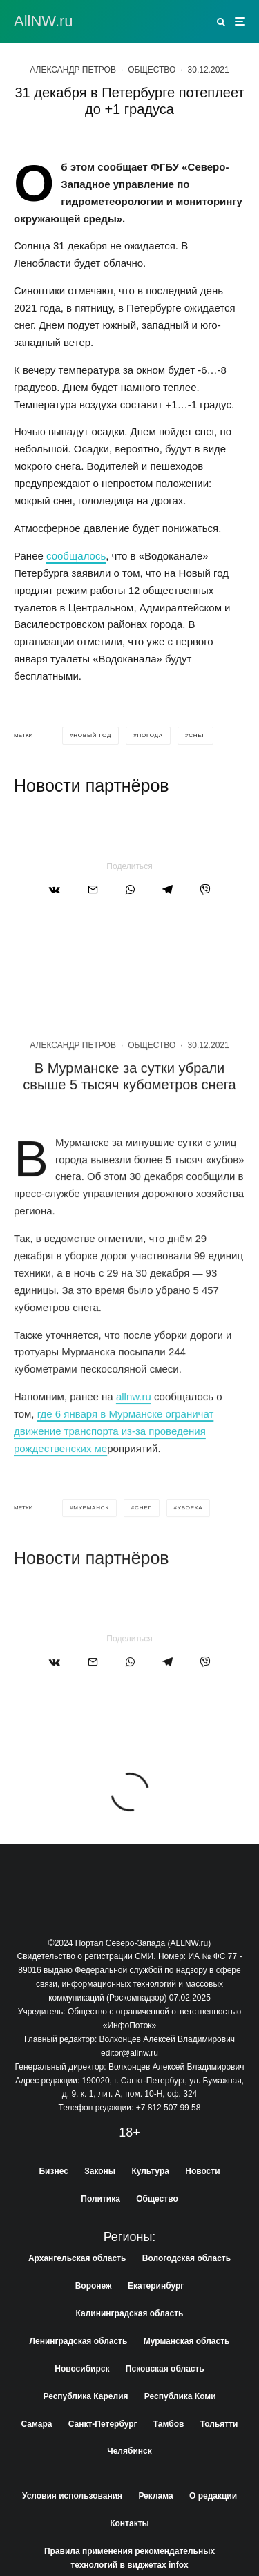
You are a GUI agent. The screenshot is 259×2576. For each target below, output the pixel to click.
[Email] (93, 889)
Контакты (129, 2523)
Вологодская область (186, 2258)
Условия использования (72, 2496)
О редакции (213, 2496)
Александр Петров (73, 70)
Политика (100, 2199)
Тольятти (219, 2424)
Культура (150, 2171)
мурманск (91, 1563)
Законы (99, 2171)
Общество (151, 70)
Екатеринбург (156, 2286)
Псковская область (165, 2369)
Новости (202, 2171)
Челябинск (129, 2451)
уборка (190, 1563)
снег (197, 735)
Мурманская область (187, 2341)
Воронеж (93, 2286)
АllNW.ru (43, 21)
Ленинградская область (79, 2341)
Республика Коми (180, 2396)
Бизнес (53, 2171)
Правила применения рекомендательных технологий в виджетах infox (129, 2558)
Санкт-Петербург (102, 2424)
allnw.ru (133, 1452)
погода (149, 735)
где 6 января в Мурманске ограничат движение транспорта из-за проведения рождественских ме (113, 1486)
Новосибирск (82, 2369)
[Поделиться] (54, 889)
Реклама (155, 2496)
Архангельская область (77, 2258)
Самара (36, 2424)
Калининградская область (130, 2313)
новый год (92, 735)
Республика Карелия (85, 2396)
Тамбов (168, 2424)
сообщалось (76, 556)
